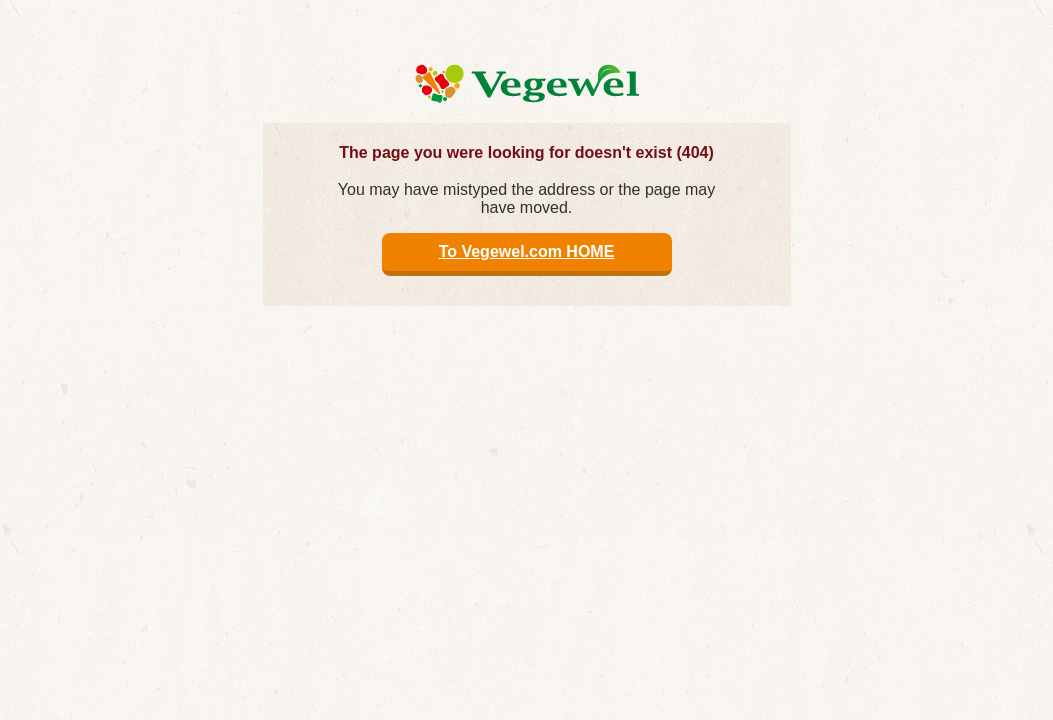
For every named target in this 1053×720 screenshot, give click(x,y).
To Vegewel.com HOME (527, 251)
